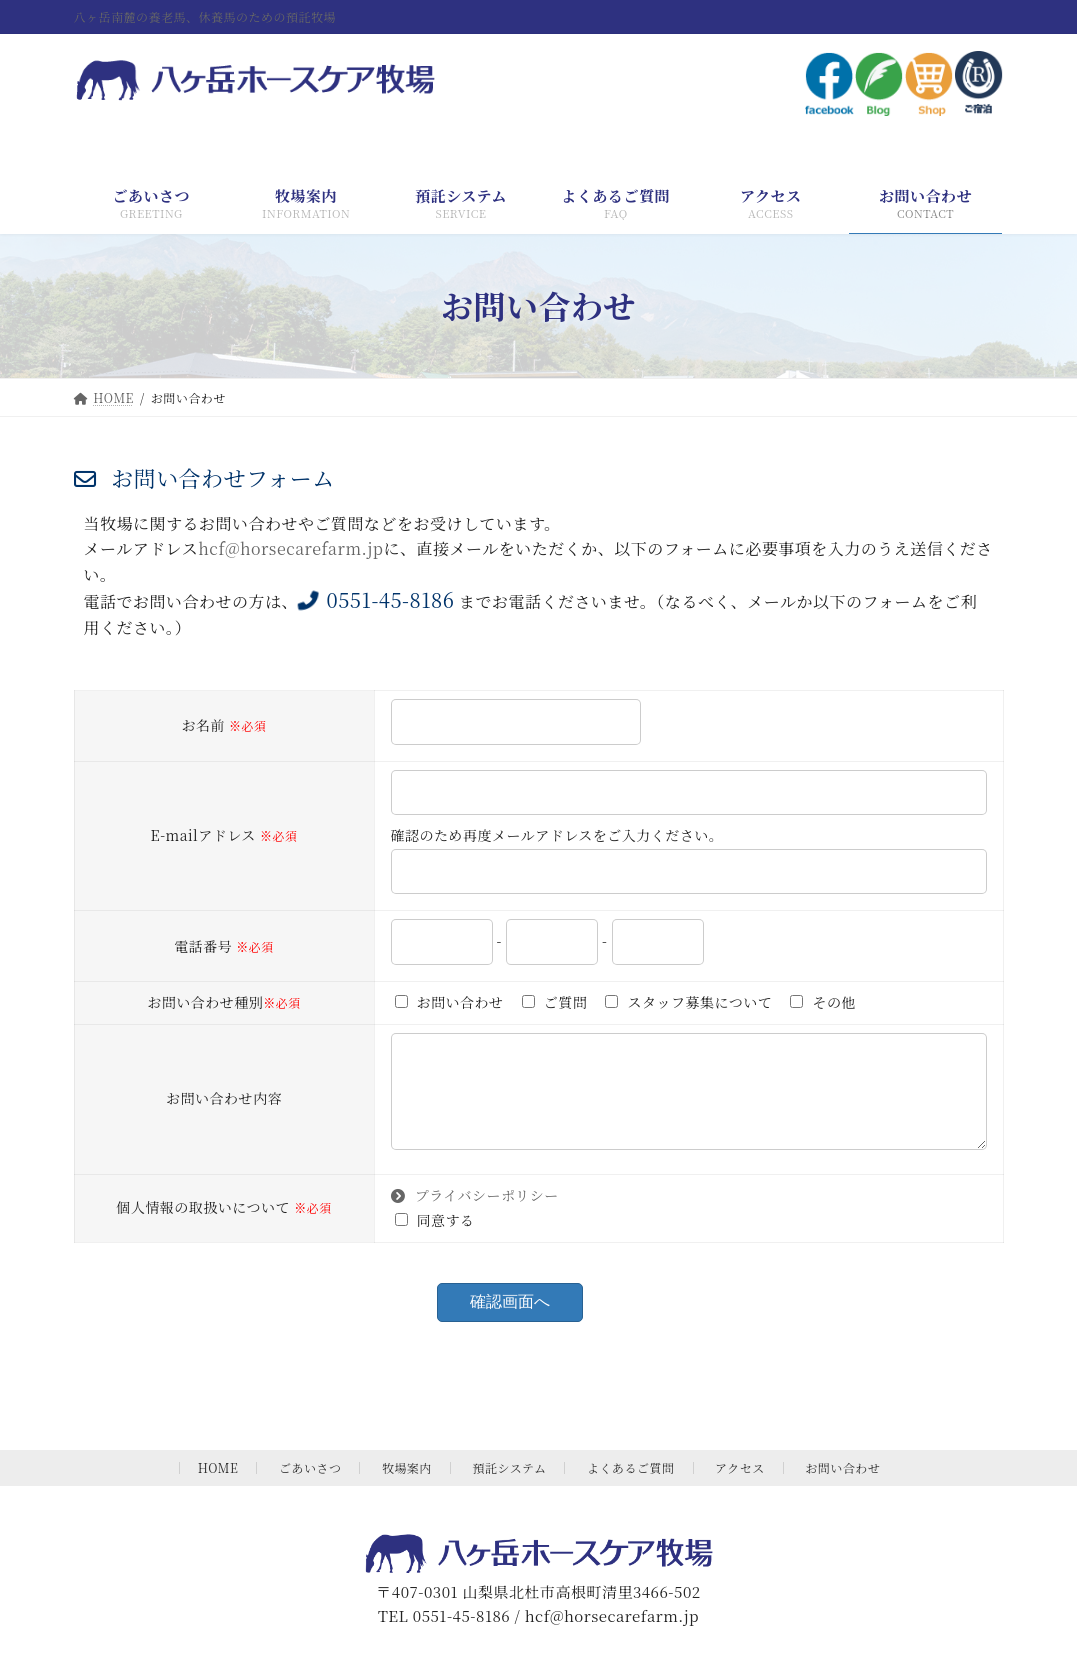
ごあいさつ (310, 1487)
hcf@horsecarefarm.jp (290, 548)
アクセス (740, 1487)
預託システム (510, 1487)
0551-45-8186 (376, 599)
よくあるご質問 (631, 1487)
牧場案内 (407, 1487)
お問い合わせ (842, 1487)
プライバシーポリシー (475, 1215)
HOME (218, 1487)
